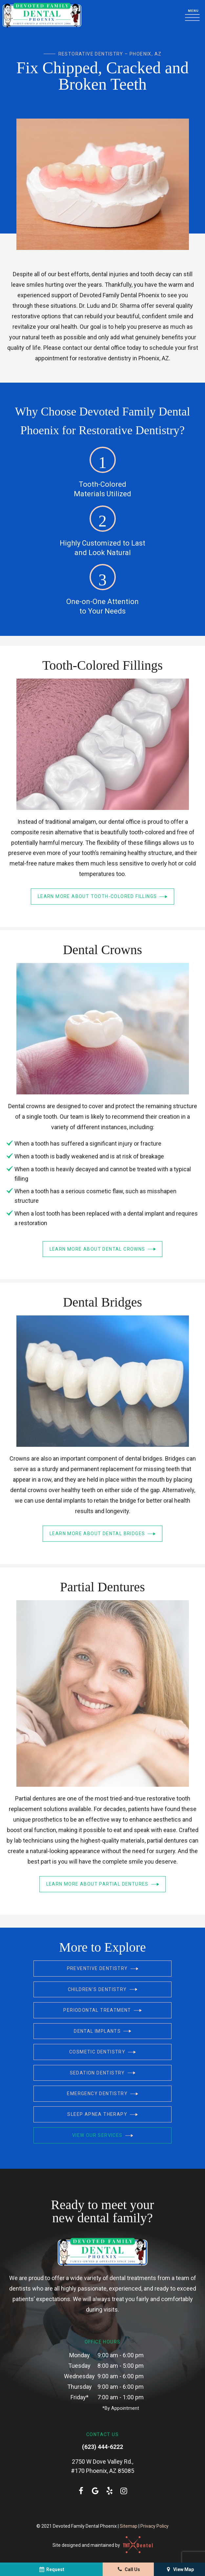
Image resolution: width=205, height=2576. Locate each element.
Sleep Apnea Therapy (102, 2115)
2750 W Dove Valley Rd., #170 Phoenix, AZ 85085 (102, 2467)
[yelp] (109, 2492)
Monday (79, 2356)
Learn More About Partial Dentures (102, 1887)
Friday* (80, 2398)
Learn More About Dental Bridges (102, 1536)
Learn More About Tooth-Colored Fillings (102, 899)
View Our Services (102, 2136)
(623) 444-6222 (102, 2447)
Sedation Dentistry (102, 2074)
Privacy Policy (154, 2527)
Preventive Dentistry (102, 1971)
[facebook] (81, 2492)
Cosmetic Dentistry (102, 2053)
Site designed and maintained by (102, 2545)
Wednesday (79, 2377)
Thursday (79, 2387)
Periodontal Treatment (102, 2012)
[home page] (42, 16)
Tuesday (79, 2366)
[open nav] (193, 15)
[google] (95, 2492)
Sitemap (128, 2527)
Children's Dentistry (102, 1992)
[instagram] (124, 2492)
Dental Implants (102, 2033)
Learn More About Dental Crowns (103, 1252)
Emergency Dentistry (102, 2095)
